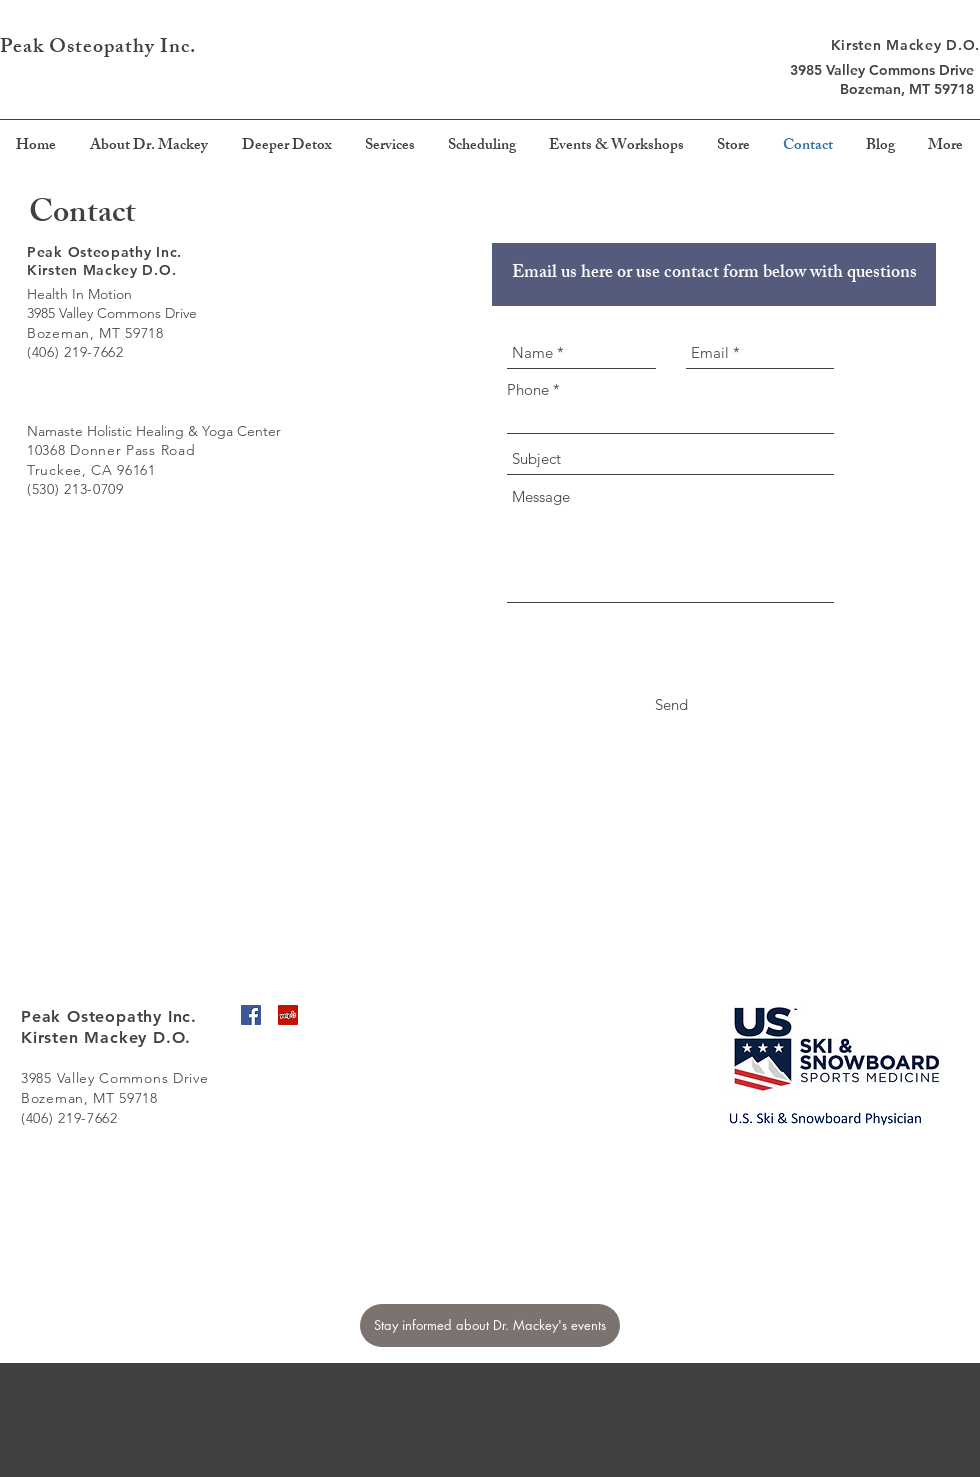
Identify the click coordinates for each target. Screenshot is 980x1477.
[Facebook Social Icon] (251, 1015)
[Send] (671, 704)
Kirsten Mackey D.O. (905, 45)
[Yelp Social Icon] (288, 1015)
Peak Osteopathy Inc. (100, 48)
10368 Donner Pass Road (111, 450)
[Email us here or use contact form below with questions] (714, 274)
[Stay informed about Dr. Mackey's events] (490, 1325)
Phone (528, 389)
